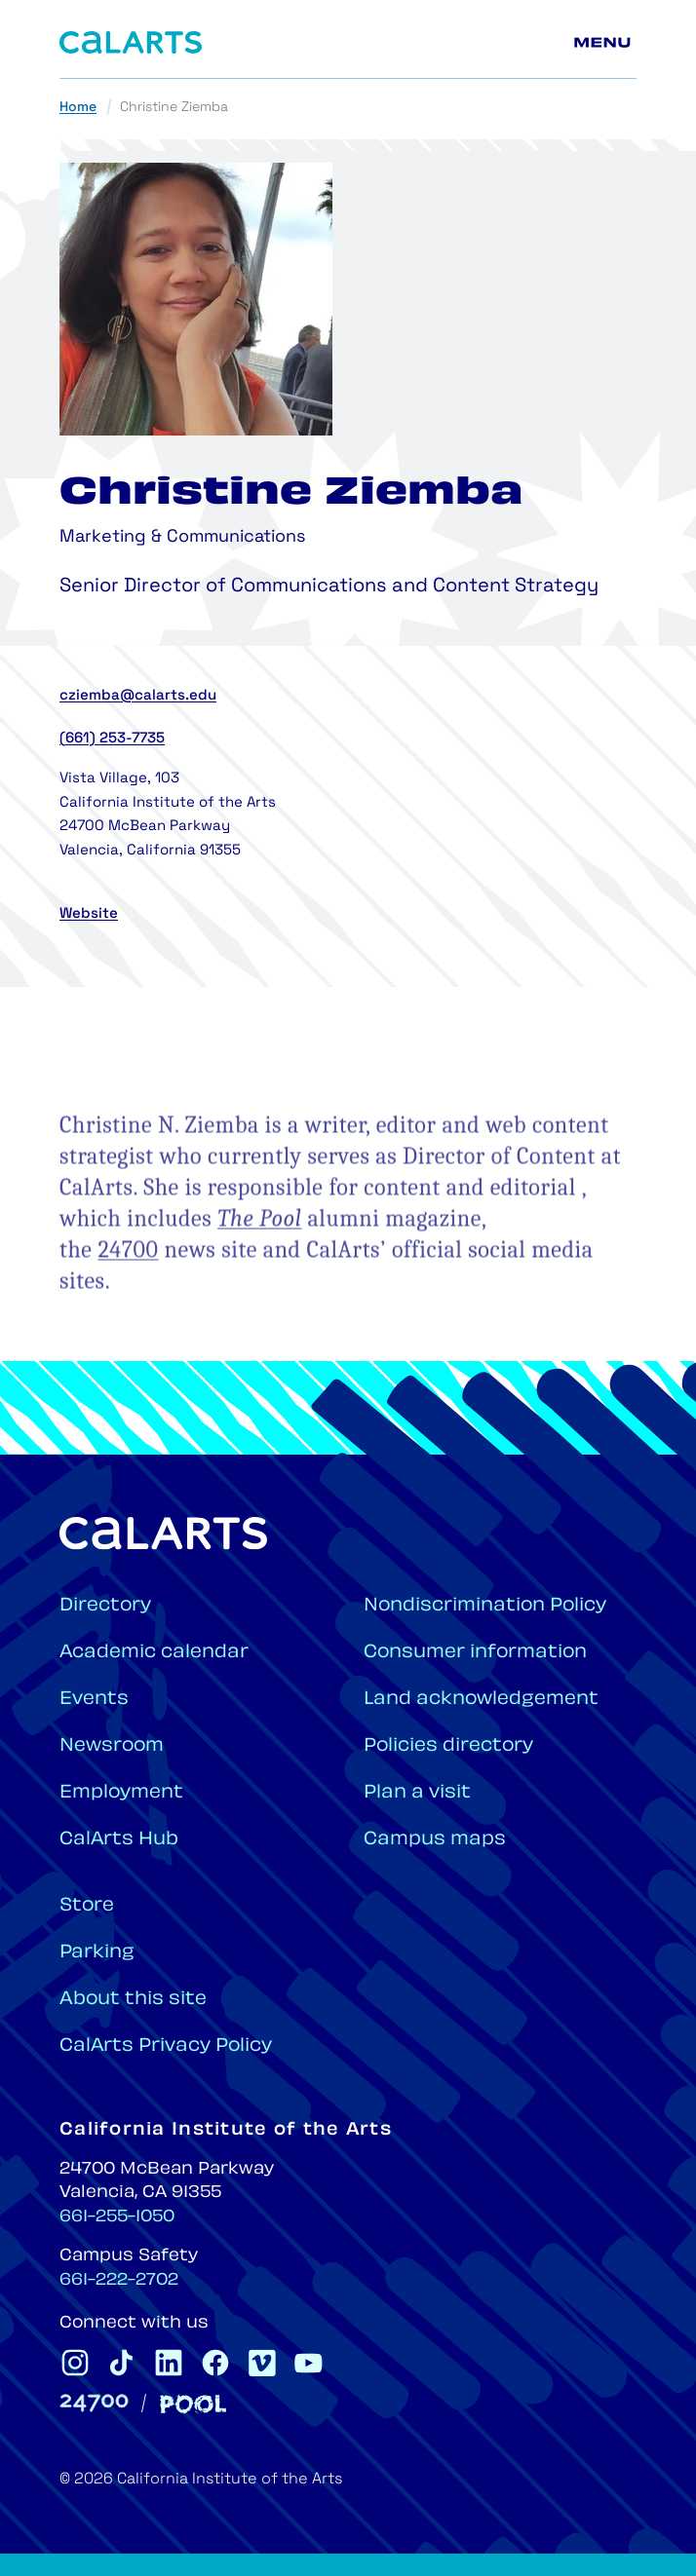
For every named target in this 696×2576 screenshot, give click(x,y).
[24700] (94, 2403)
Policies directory (448, 1746)
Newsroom (111, 1746)
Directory (105, 1606)
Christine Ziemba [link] (174, 107)
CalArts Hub (118, 1840)
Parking (97, 1953)
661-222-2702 (118, 2281)
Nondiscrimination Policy (485, 1606)
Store (86, 1906)
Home (78, 107)
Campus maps (435, 1840)
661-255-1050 (116, 2217)
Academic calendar (154, 1653)
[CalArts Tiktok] (121, 2362)
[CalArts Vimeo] (262, 2362)
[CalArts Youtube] (309, 2362)
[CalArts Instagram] (75, 2362)
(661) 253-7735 (112, 739)
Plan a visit (417, 1793)
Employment (121, 1793)
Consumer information (475, 1653)
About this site (133, 1999)
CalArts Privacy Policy (165, 2046)
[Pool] (193, 2404)
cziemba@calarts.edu (137, 696)
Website (88, 914)
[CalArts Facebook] (215, 2362)
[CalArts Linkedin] (168, 2362)
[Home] (130, 42)
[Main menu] (605, 42)
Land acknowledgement (481, 1699)
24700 (127, 1295)
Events (94, 1699)
